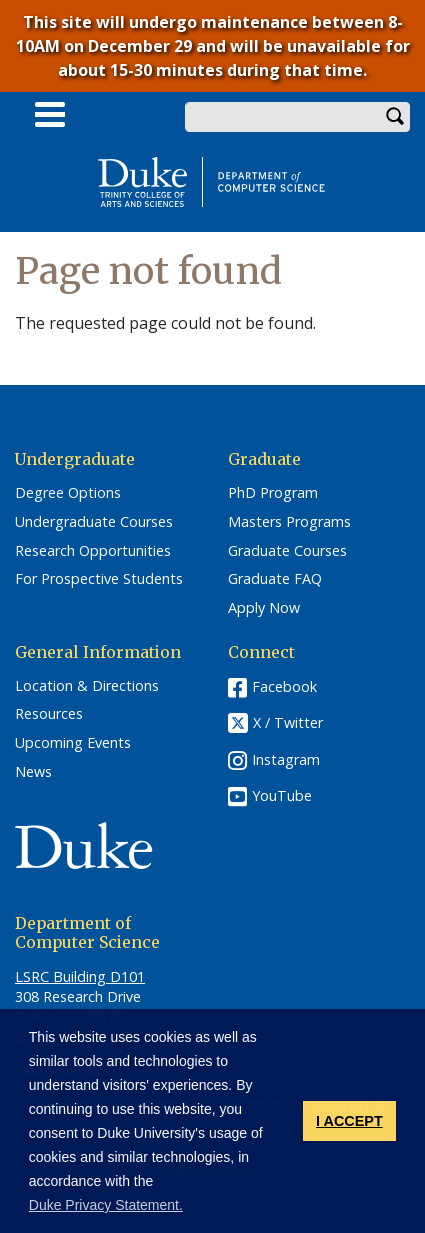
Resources (49, 714)
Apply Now (264, 608)
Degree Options (68, 493)
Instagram (286, 759)
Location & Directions (87, 686)
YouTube (282, 795)
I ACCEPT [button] (349, 1121)
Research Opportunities (93, 551)
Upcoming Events (73, 743)
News (33, 772)
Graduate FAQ (275, 579)
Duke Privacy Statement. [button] (106, 1205)
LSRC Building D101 (80, 976)
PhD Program (273, 493)
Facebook (284, 686)
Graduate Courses (287, 551)
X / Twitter (288, 722)
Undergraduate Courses (94, 522)
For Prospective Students (99, 579)
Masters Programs (289, 522)
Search (395, 117)
